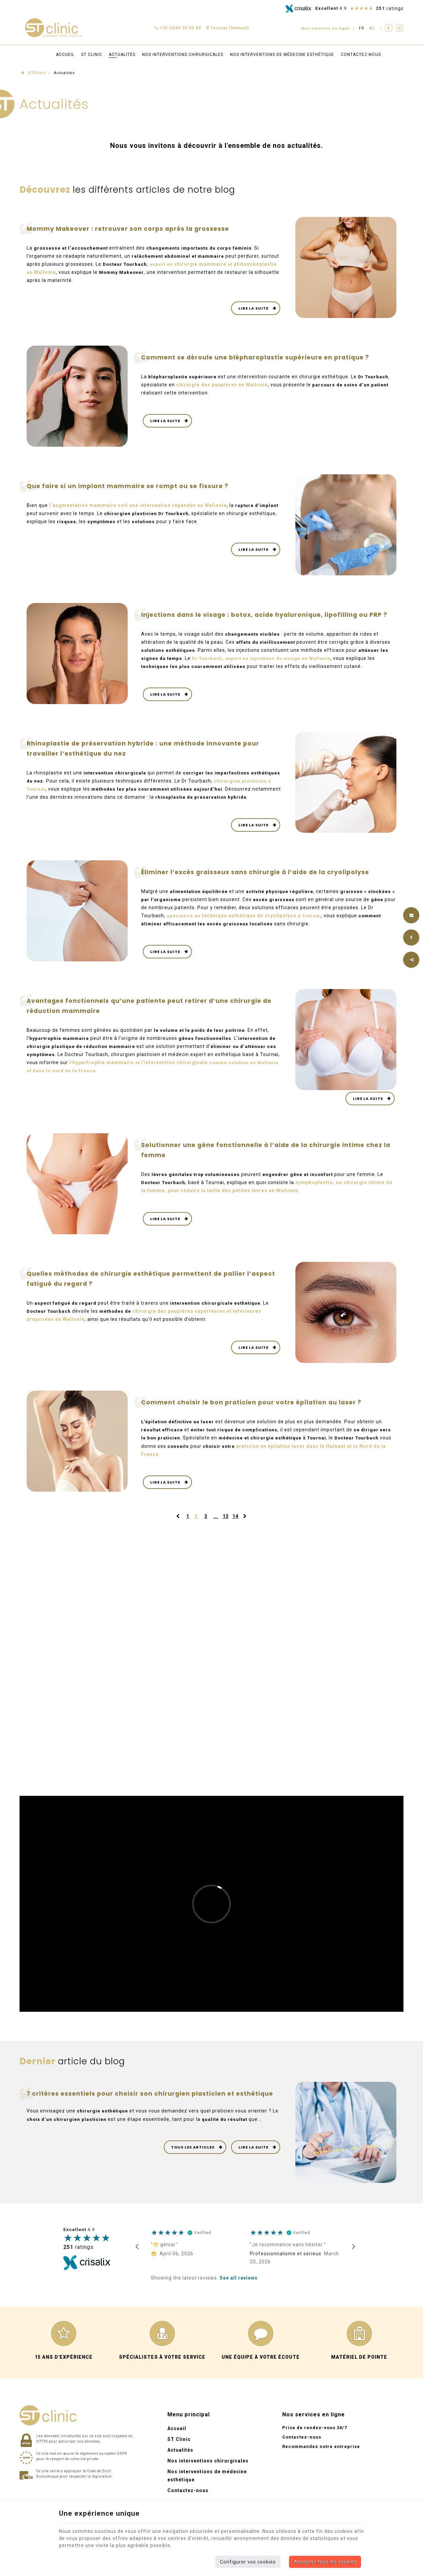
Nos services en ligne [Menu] (313, 2422)
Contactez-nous (361, 54)
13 (226, 1523)
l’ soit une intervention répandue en (138, 505)
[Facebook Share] (411, 937)
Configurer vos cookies (248, 2562)
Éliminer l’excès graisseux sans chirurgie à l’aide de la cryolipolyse (258, 879)
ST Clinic (91, 54)
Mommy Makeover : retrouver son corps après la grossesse (130, 228)
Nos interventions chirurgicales (182, 54)
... (215, 1523)
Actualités (122, 54)
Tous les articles (193, 2154)
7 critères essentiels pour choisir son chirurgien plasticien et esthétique (153, 2101)
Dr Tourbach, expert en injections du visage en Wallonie (264, 658)
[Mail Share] (411, 915)
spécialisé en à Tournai (244, 923)
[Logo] (53, 28)
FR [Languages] (361, 28)
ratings (78, 2254)
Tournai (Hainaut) (227, 28)
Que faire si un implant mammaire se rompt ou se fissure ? (129, 486)
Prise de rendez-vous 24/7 (314, 2434)
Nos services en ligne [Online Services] (324, 28)
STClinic (33, 73)
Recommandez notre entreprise (321, 2453)
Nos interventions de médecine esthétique (282, 54)
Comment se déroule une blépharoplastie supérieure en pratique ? (259, 357)
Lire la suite (253, 308)
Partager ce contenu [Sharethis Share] (411, 959)
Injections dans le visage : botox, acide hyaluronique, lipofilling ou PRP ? (267, 614)
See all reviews (239, 2285)
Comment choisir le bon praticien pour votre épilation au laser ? (253, 1409)
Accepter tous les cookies (325, 2562)
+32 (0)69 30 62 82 (178, 28)
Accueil (65, 54)
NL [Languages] (372, 28)
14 (235, 1523)
